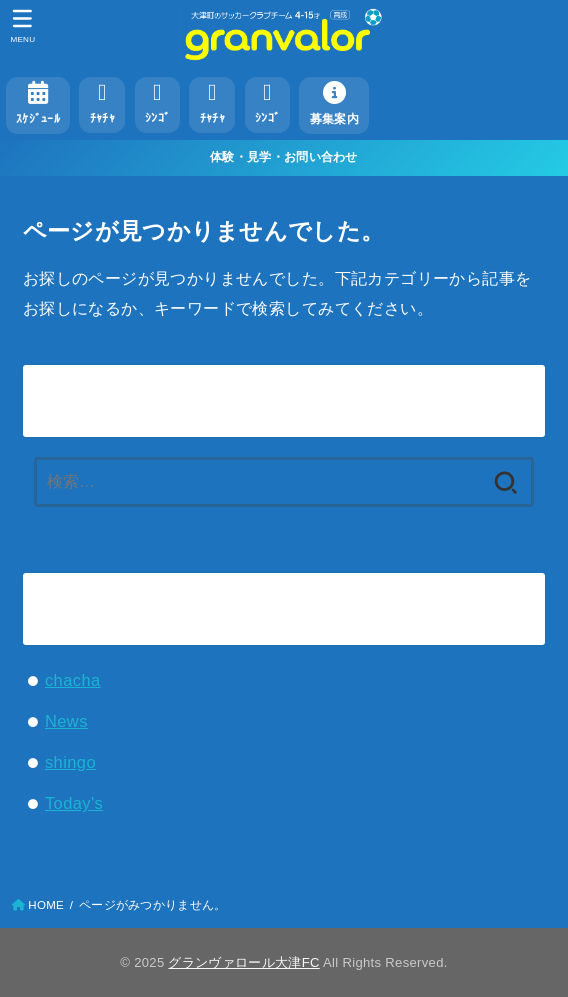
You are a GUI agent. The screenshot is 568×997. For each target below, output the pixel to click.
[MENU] (22, 26)
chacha (73, 680)
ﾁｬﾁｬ (102, 102)
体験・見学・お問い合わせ (284, 157)
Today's (74, 803)
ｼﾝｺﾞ (157, 102)
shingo (70, 762)
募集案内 (334, 103)
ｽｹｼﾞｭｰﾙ (38, 103)
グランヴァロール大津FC (243, 962)
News (66, 721)
